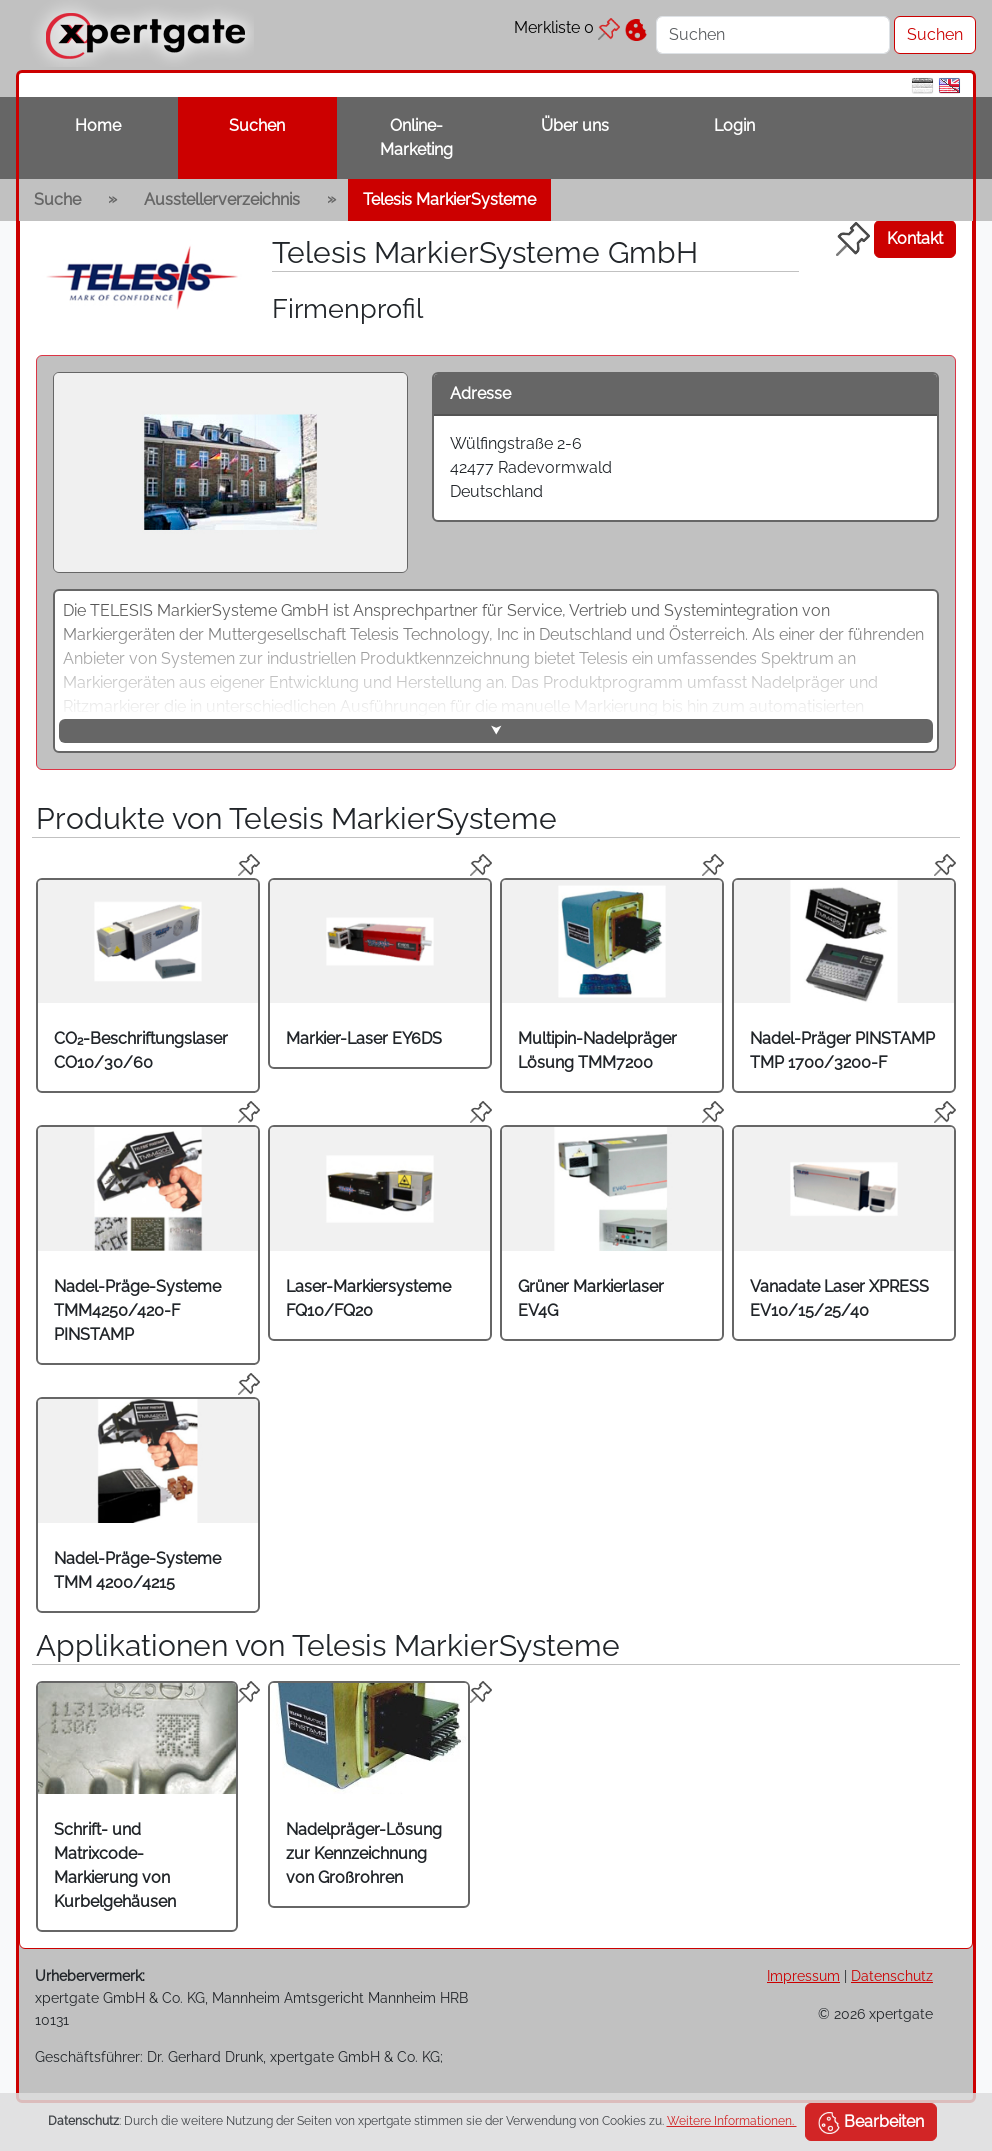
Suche (57, 199)
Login (734, 125)
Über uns (575, 125)
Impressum (803, 1975)
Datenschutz (892, 1975)
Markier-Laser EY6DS (364, 1038)
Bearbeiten (871, 2123)
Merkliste (567, 27)
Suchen (257, 125)
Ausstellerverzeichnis (222, 199)
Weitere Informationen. (732, 2121)
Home (98, 125)
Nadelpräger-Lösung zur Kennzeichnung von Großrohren (364, 1853)
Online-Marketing (416, 137)
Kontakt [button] (915, 238)
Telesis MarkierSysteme (449, 199)
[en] (949, 84)
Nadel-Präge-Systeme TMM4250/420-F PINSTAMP (137, 1310)
